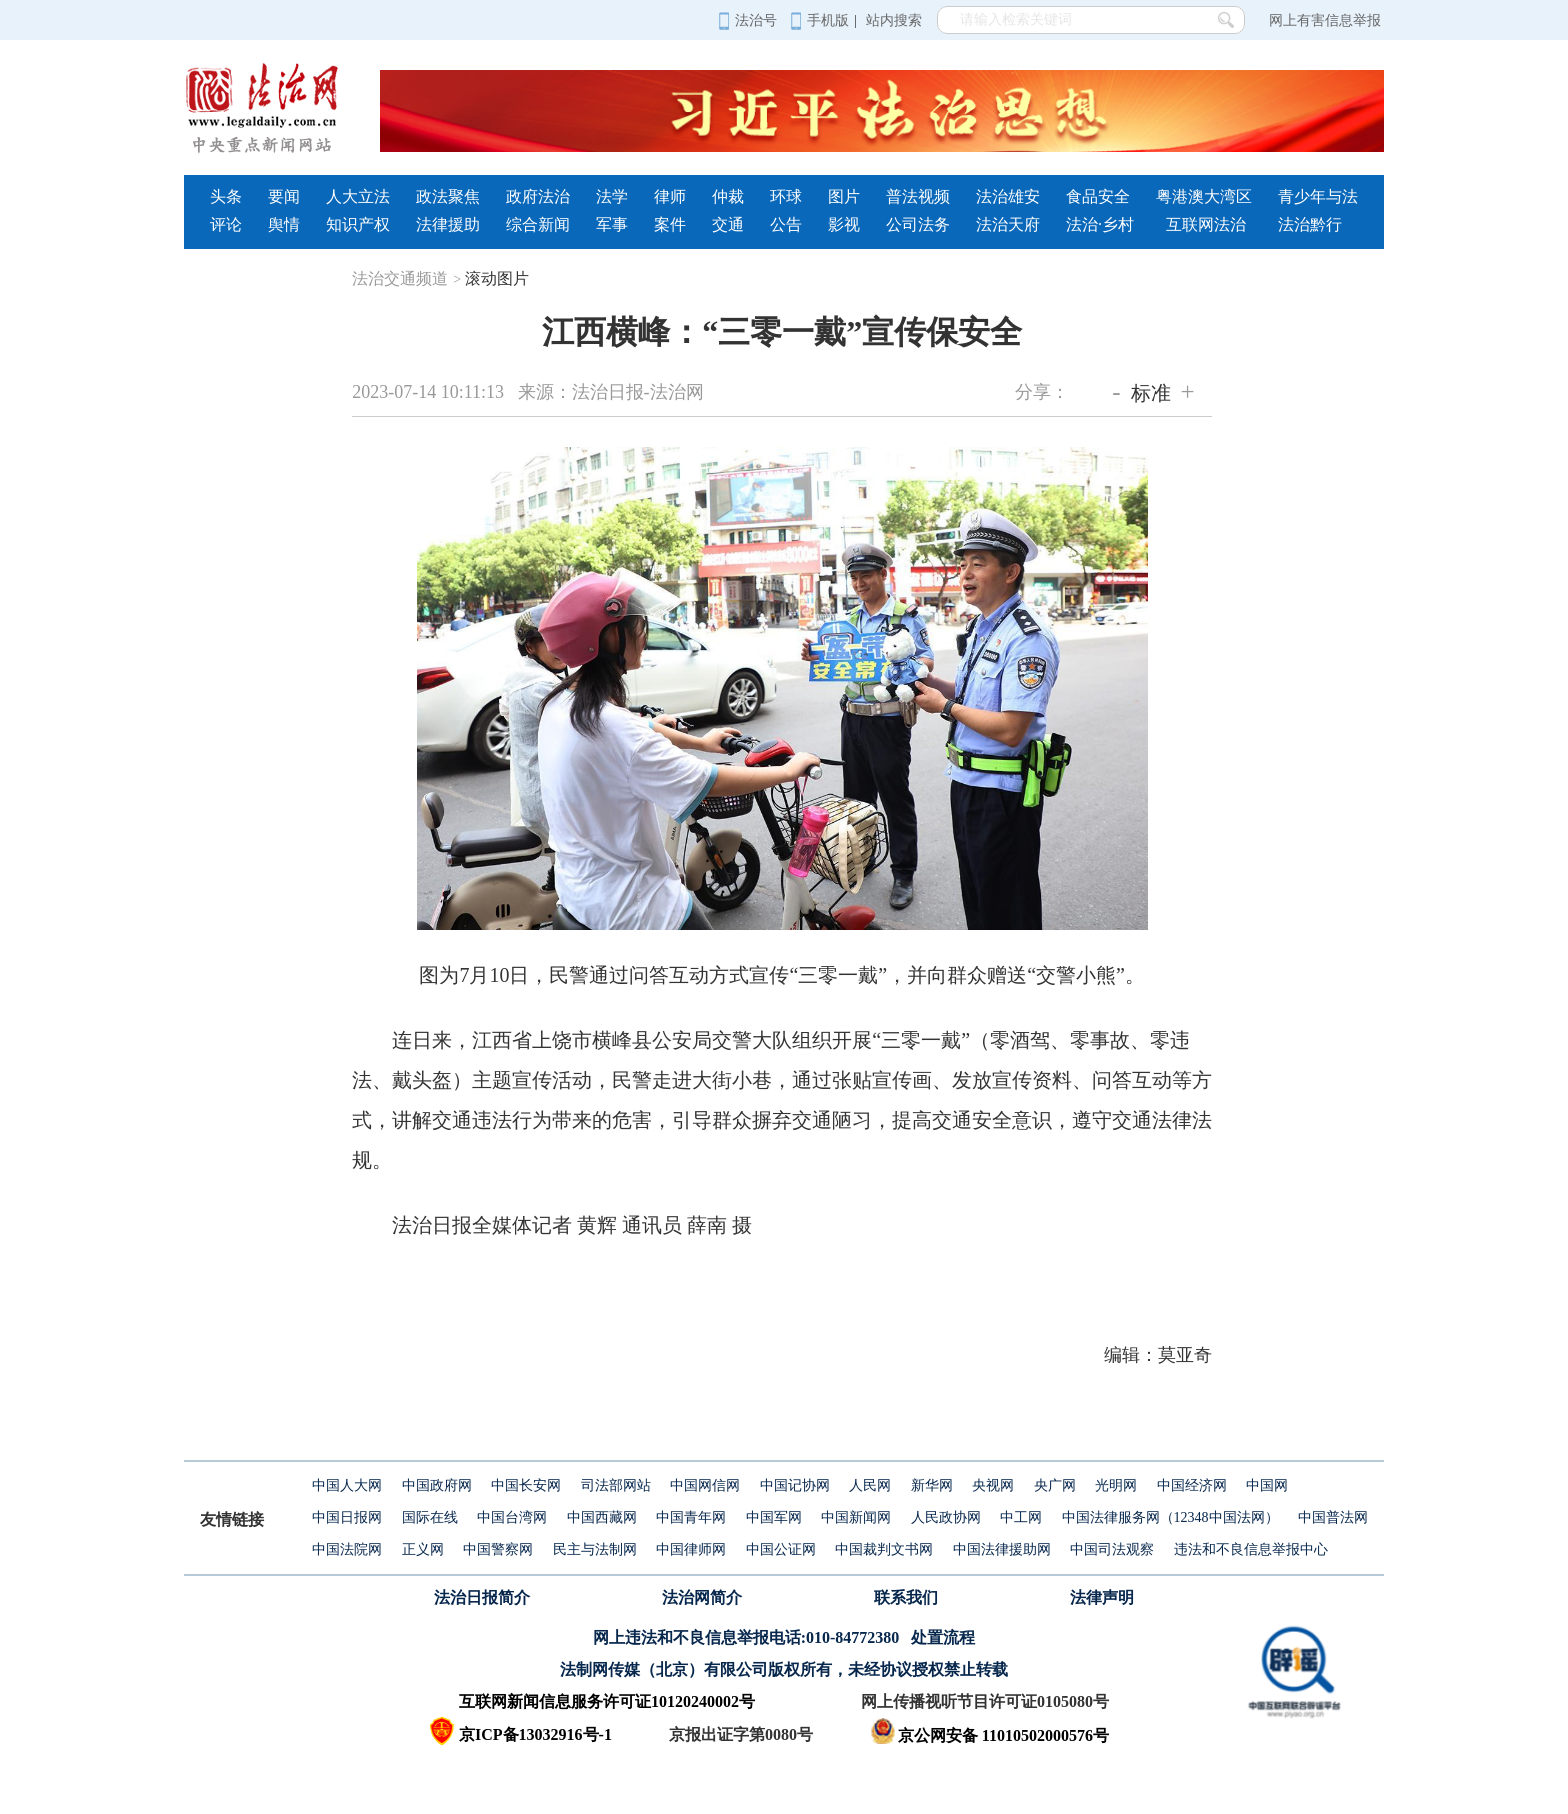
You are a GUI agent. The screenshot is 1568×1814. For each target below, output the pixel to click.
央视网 (993, 1485)
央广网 (1055, 1485)
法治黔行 (1310, 224)
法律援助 (448, 224)
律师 (670, 196)
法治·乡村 (1100, 224)
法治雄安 (1008, 196)
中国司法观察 (1112, 1549)
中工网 (1021, 1517)
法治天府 (1008, 224)
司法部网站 (616, 1485)
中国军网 (774, 1517)
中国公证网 (781, 1549)
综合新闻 (538, 224)
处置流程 (943, 1637)
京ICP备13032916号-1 (535, 1734)
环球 (786, 196)
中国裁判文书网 (884, 1549)
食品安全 (1098, 196)
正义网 (423, 1549)
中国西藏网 (602, 1517)
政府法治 (538, 196)
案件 (670, 224)
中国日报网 (347, 1517)
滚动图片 (497, 278)
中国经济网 (1192, 1485)
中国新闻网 (856, 1517)
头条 (226, 196)
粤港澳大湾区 (1204, 196)
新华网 (932, 1485)
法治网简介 (702, 1597)
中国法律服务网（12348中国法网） (1170, 1517)
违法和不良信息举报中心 (1251, 1549)
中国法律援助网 (1002, 1549)
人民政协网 (946, 1517)
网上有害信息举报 (1325, 20)
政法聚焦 (448, 196)
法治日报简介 (482, 1597)
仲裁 (728, 196)
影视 (844, 224)
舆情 (284, 224)
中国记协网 (795, 1485)
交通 (728, 224)
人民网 (870, 1485)
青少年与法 (1318, 196)
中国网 (1267, 1485)
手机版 (819, 20)
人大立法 (358, 196)
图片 (844, 196)
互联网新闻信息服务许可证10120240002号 (607, 1701)
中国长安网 (526, 1485)
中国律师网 (691, 1549)
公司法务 (918, 224)
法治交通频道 (406, 278)
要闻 (284, 196)
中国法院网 (347, 1549)
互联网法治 (1206, 224)
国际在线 (430, 1517)
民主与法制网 (595, 1549)
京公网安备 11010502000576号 (989, 1735)
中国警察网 (498, 1549)
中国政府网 (437, 1485)
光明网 (1116, 1485)
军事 (612, 224)
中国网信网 (705, 1485)
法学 (612, 196)
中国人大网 (347, 1485)
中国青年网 (691, 1517)
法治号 (747, 20)
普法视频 (918, 196)
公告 (786, 224)
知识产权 (358, 224)
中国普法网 (1333, 1517)
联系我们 (906, 1597)
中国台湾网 (512, 1517)
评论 (226, 224)
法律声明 (1102, 1597)
